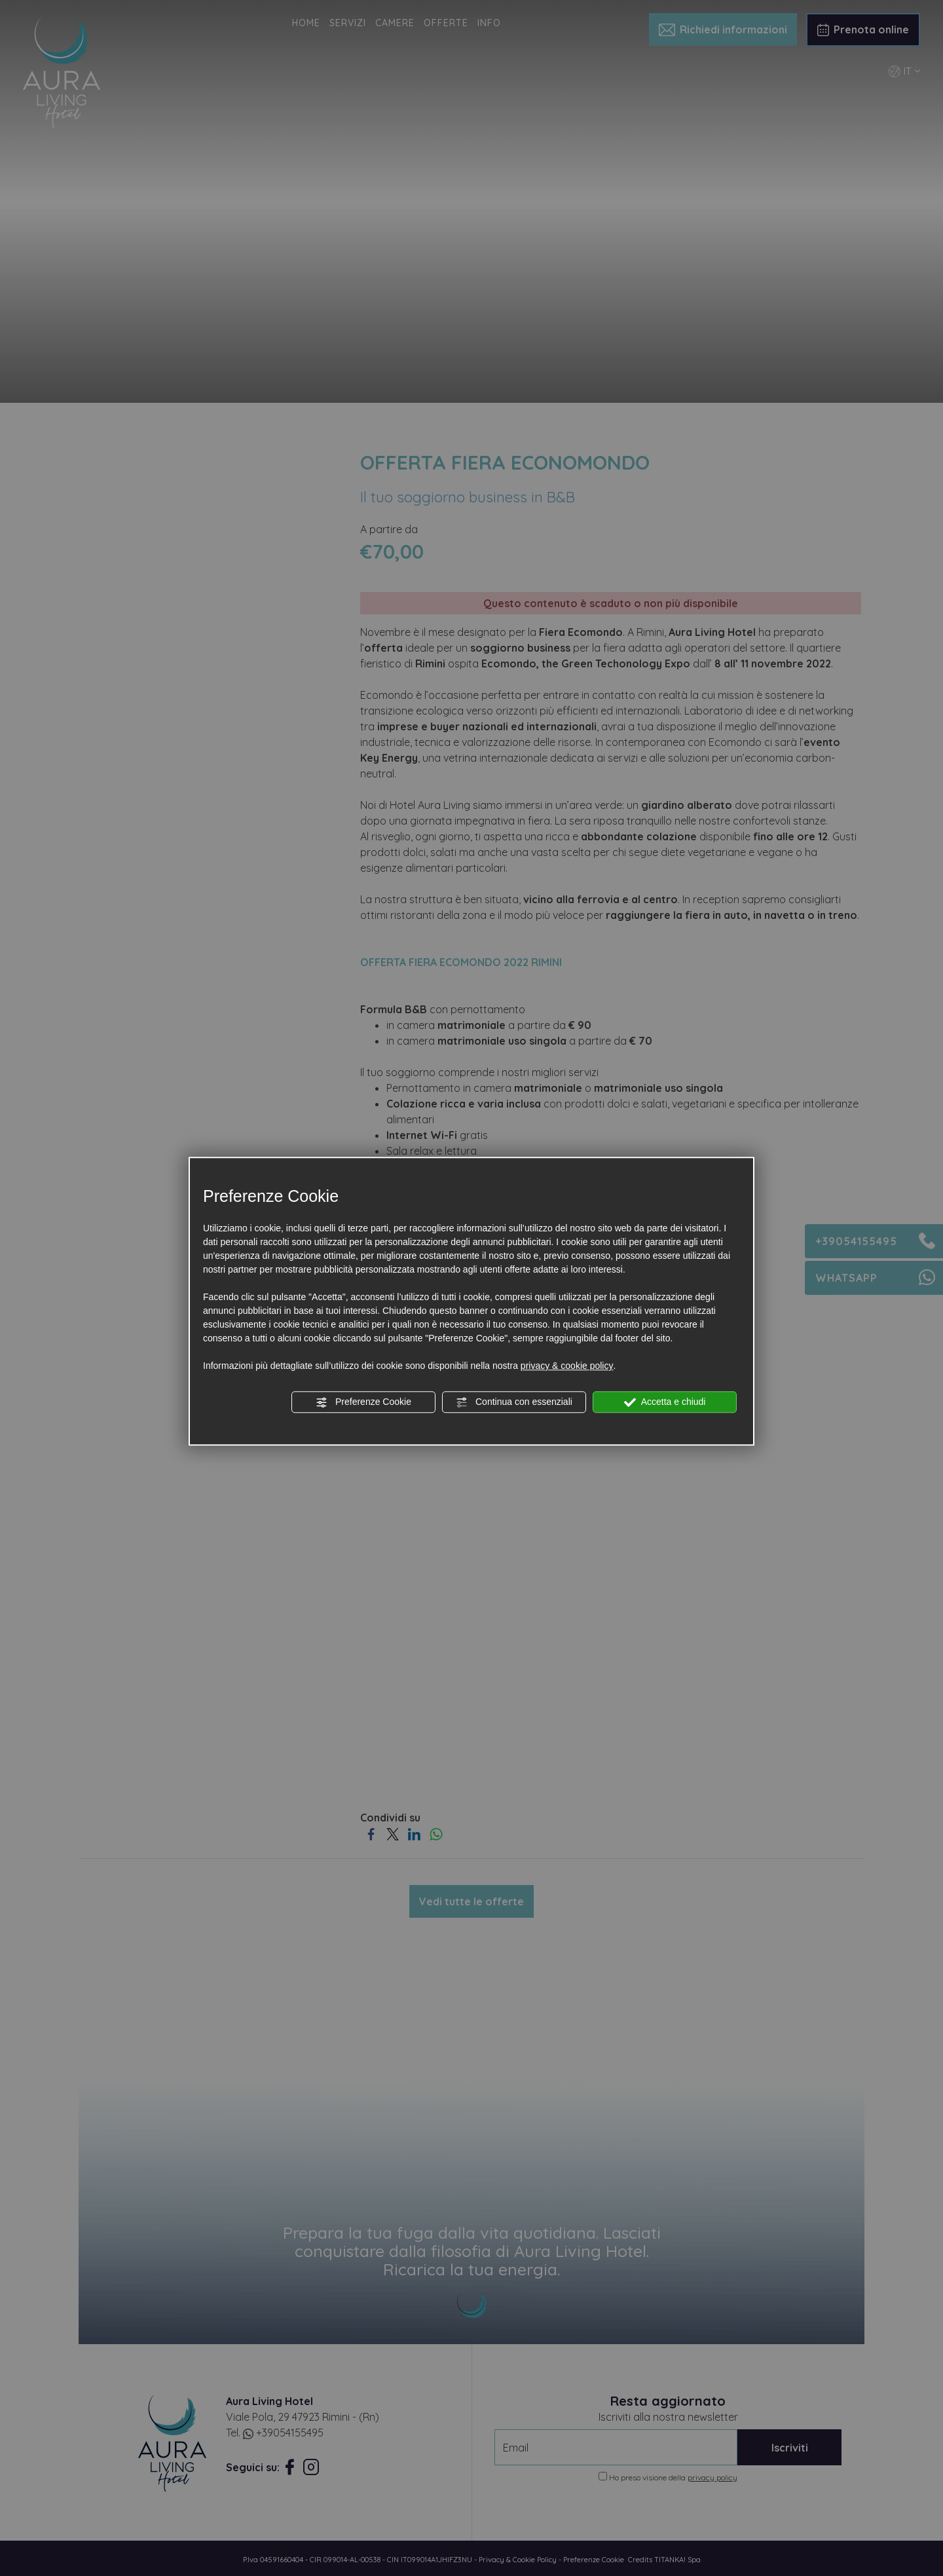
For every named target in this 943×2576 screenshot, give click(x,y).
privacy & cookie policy (567, 1365)
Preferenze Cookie (363, 1402)
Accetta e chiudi (665, 1402)
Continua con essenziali (514, 1402)
